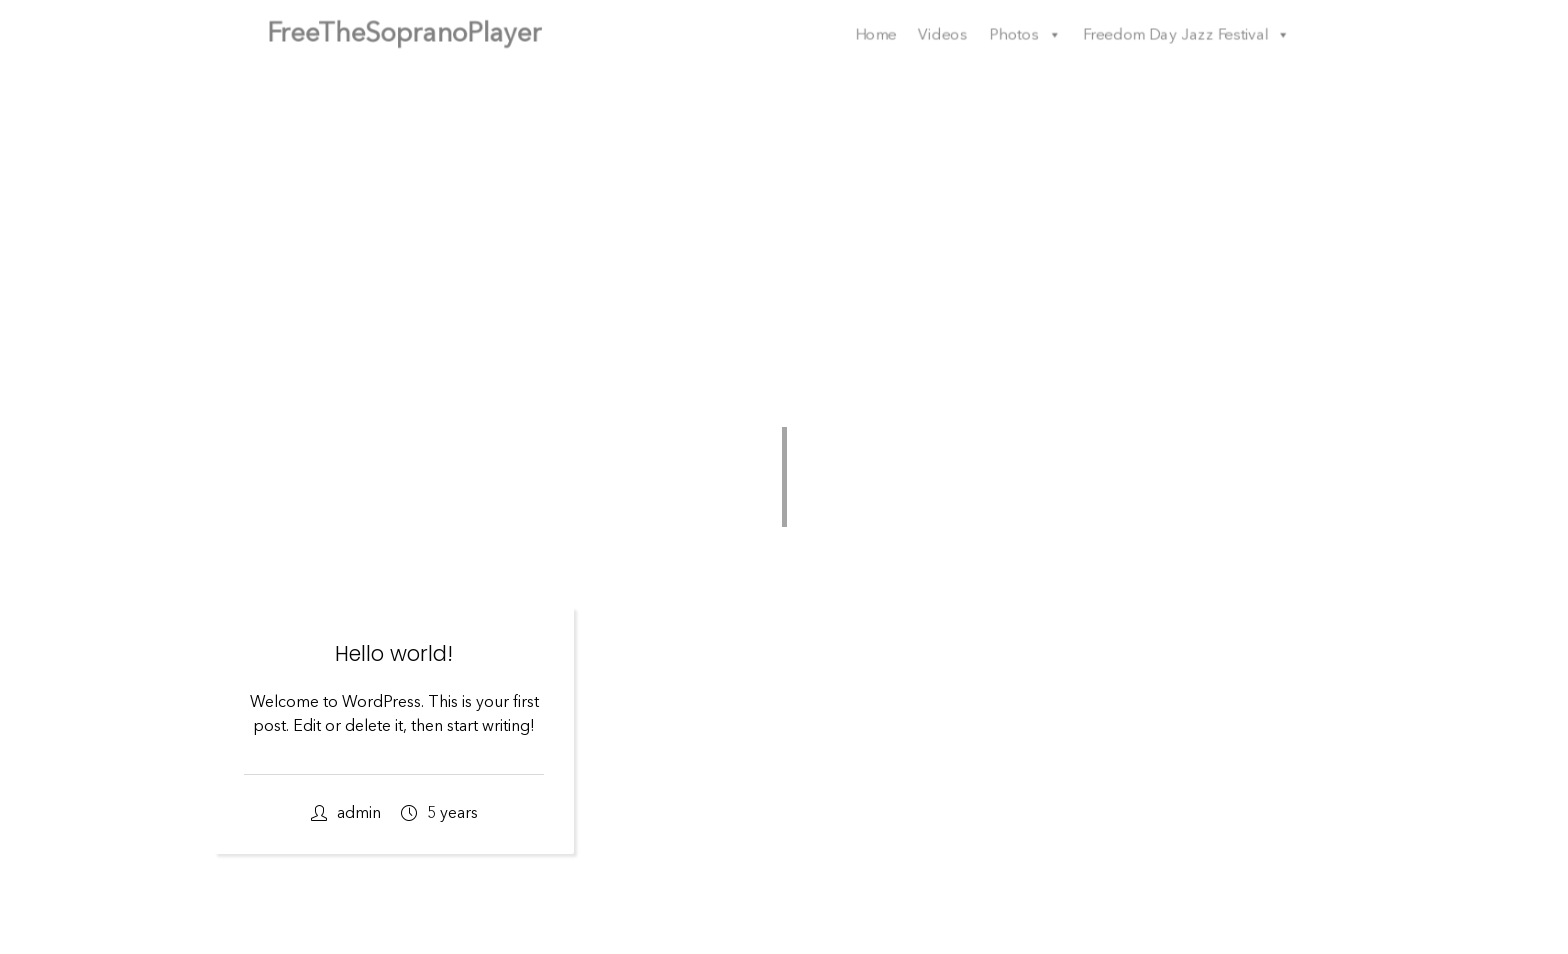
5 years (439, 813)
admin (346, 813)
